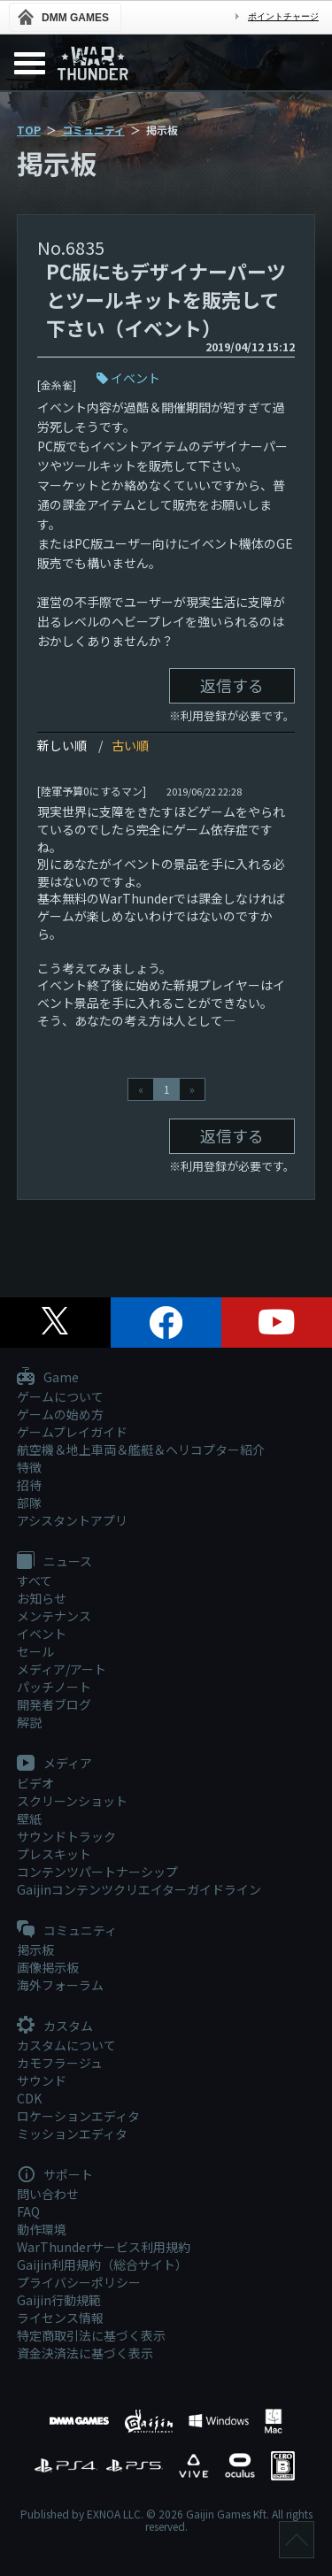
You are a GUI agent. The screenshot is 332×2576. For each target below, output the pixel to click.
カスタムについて (66, 2045)
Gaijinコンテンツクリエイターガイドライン (139, 1889)
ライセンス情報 (60, 2317)
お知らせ (41, 1598)
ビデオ (35, 1783)
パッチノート (54, 1686)
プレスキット (54, 1854)
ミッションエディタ (72, 2133)
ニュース (54, 1562)
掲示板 (35, 1949)
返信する (232, 684)
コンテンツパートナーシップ (97, 1871)
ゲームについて (60, 1396)
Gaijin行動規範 (59, 2300)
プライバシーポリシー (79, 2282)
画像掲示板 (48, 1967)
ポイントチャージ (283, 16)
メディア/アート (61, 1669)
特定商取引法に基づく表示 (91, 2335)
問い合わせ (48, 2194)
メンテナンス (54, 1616)
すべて (34, 1580)
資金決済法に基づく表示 (85, 2353)
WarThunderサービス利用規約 (103, 2247)
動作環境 (41, 2229)
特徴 (29, 1467)
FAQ (28, 2211)
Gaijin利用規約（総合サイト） (102, 2264)
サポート (55, 2175)
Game (48, 1378)
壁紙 (29, 1818)
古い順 (130, 745)
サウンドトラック (66, 1836)
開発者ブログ (54, 1704)
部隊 (29, 1502)
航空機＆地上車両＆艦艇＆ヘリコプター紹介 (141, 1449)
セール (35, 1651)
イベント (135, 378)
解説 (29, 1722)
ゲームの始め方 (60, 1414)
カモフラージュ (60, 2063)
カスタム (55, 2026)
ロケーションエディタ (78, 2116)
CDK (29, 2098)
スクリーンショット (72, 1801)
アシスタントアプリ (72, 1520)
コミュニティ (93, 129)
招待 (29, 1485)
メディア (54, 1764)
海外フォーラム (60, 1985)
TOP (29, 129)
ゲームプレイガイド (72, 1432)
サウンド (41, 2080)
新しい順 (62, 745)
